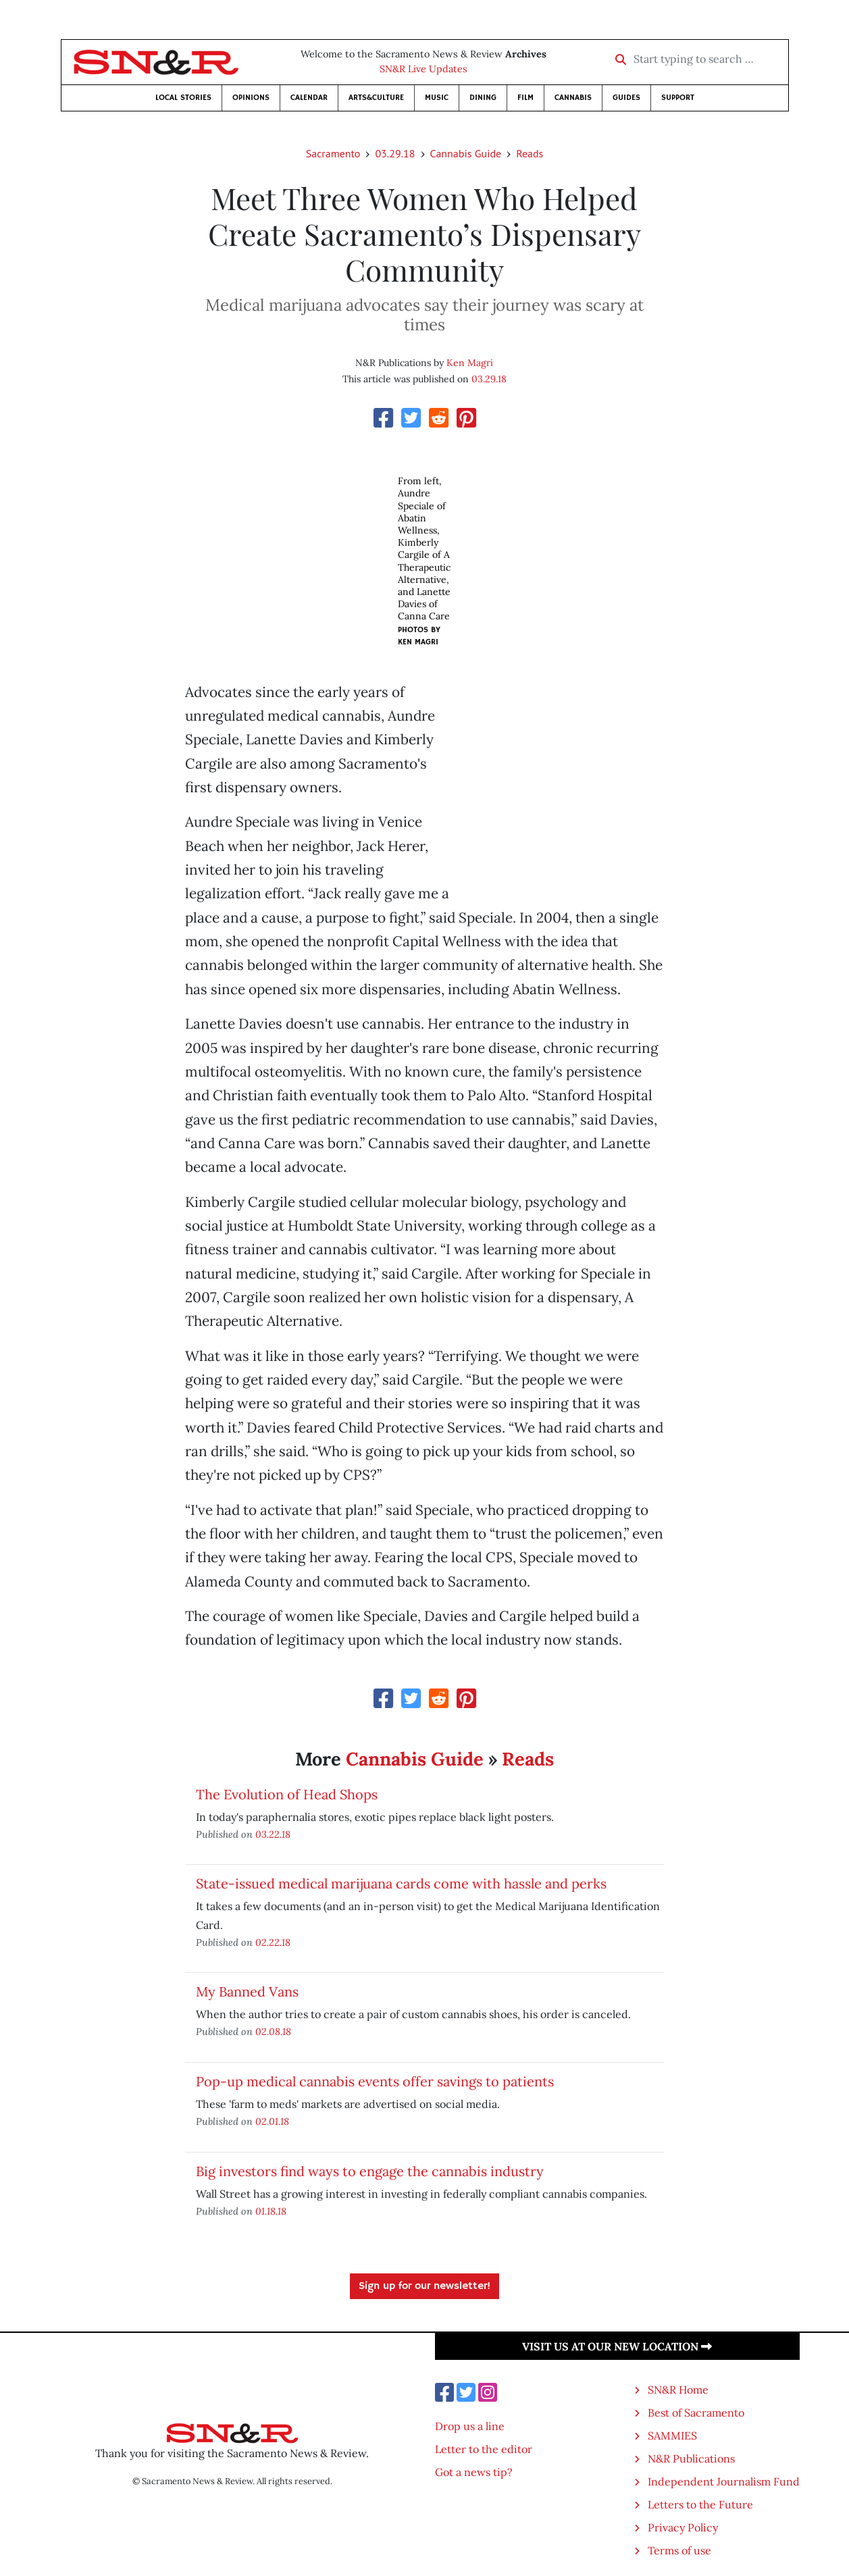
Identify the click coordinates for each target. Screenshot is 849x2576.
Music (436, 98)
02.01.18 (272, 2121)
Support (677, 98)
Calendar (309, 98)
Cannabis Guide (466, 153)
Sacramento (333, 153)
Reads (529, 153)
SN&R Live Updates (423, 69)
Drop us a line (470, 2426)
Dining (482, 98)
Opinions (250, 98)
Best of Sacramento (696, 2412)
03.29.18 (395, 153)
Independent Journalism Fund (724, 2481)
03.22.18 (272, 1834)
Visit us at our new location (617, 2346)
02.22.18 (272, 1942)
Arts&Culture (376, 98)
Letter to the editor (483, 2449)
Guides (626, 98)
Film (525, 98)
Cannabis (573, 98)
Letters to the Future (700, 2504)
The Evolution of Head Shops (287, 1794)
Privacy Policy (683, 2527)
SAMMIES (672, 2435)
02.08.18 (273, 2031)
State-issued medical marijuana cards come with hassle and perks (401, 1883)
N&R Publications (691, 2458)
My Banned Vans (247, 1991)
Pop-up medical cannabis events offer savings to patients (375, 2081)
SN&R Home (678, 2389)
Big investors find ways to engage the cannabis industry (370, 2171)
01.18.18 (270, 2211)
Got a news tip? (474, 2472)
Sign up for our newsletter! (424, 2286)
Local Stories (183, 98)
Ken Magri (469, 363)
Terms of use (679, 2550)
